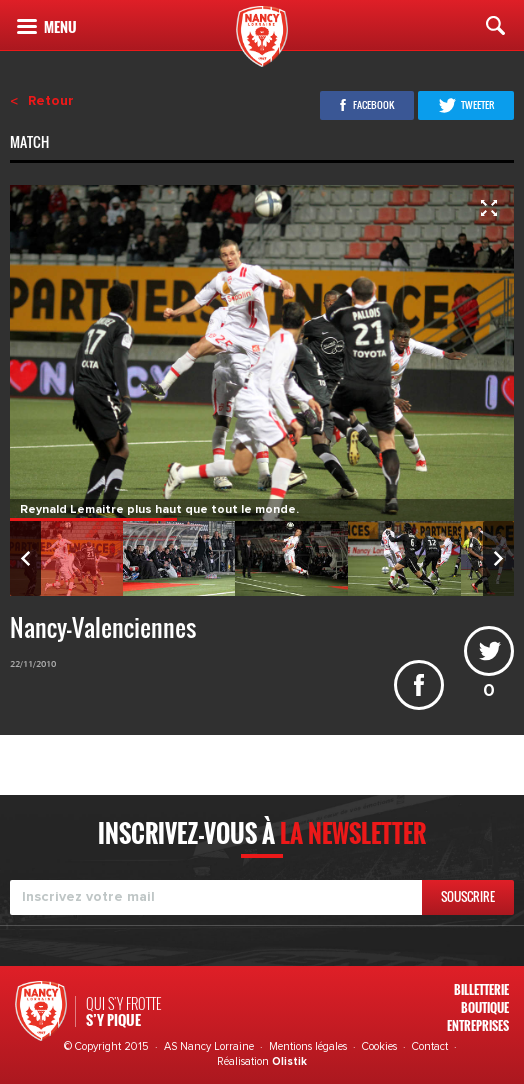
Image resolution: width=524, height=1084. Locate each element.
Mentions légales (308, 1046)
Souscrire (468, 896)
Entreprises (478, 1025)
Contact (430, 1046)
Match (31, 144)
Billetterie (481, 989)
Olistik (289, 1061)
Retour (51, 101)
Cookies (379, 1046)
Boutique (485, 1007)
